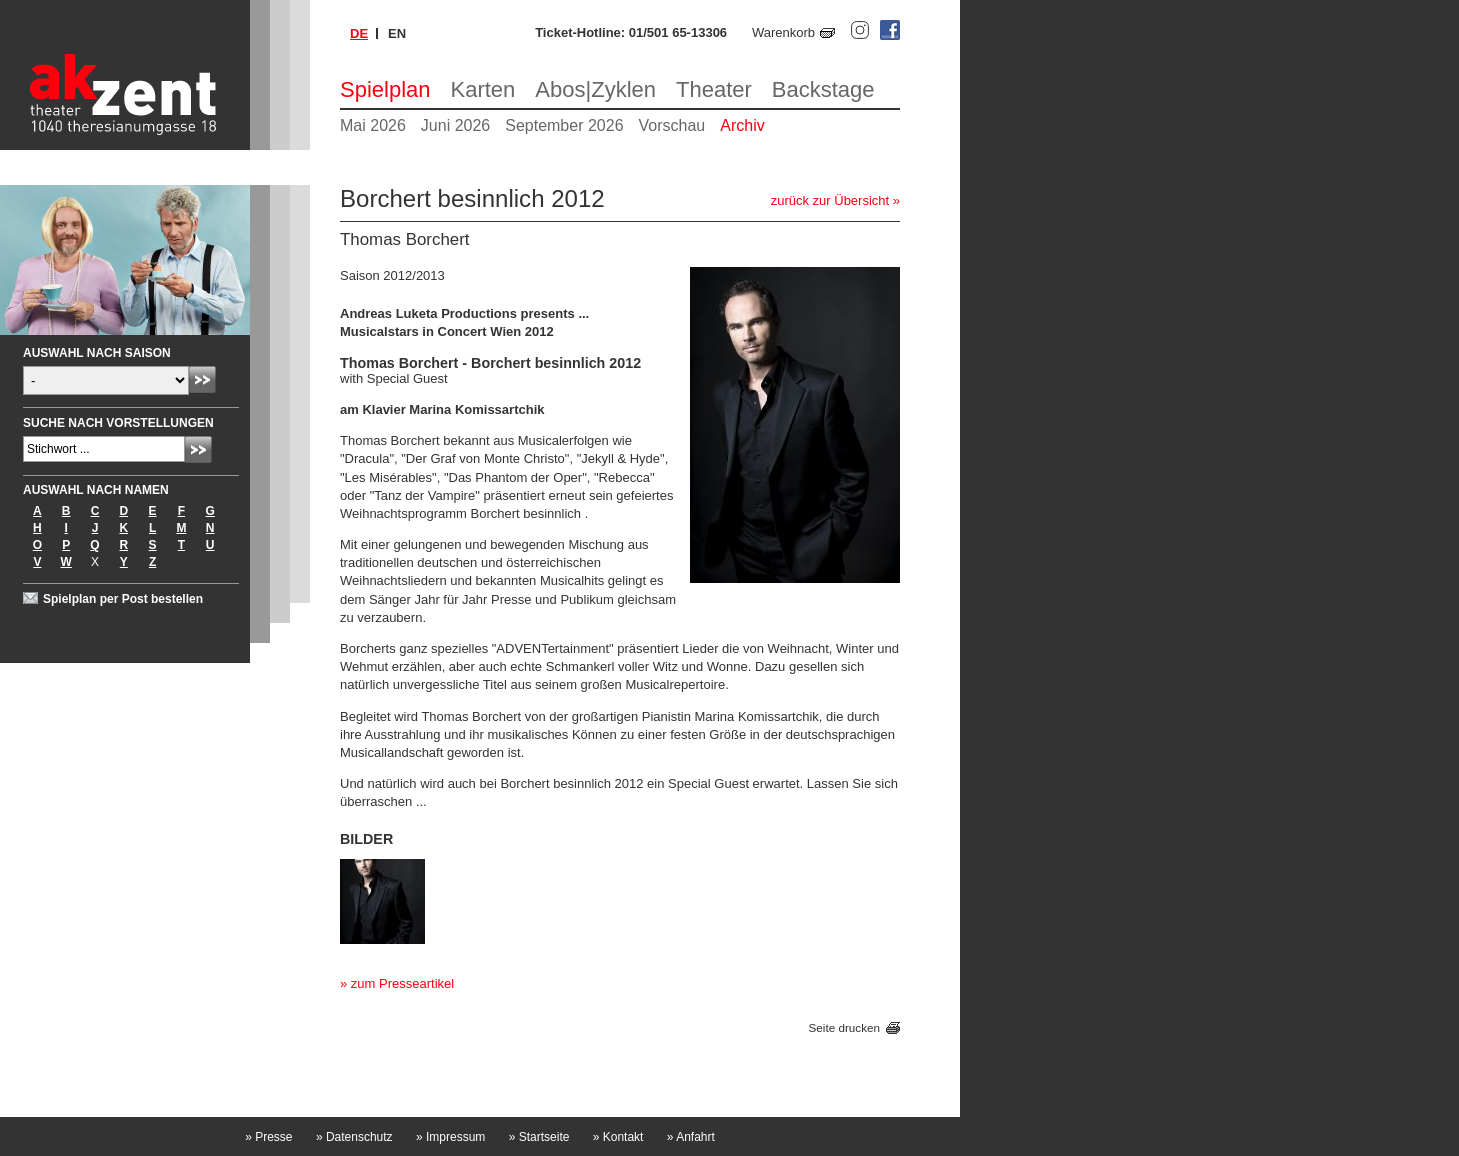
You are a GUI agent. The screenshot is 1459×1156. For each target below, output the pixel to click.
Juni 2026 (455, 125)
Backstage (823, 89)
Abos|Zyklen (595, 89)
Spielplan (385, 89)
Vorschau (672, 125)
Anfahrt (691, 1137)
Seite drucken (844, 1027)
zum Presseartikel (402, 983)
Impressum (450, 1137)
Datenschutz (354, 1137)
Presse (268, 1137)
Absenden (202, 379)
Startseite (539, 1137)
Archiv (742, 125)
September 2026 (564, 125)
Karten (483, 89)
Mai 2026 (373, 125)
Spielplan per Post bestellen (123, 599)
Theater (714, 89)
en (397, 33)
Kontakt (618, 1137)
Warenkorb (783, 32)
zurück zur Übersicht (830, 200)
